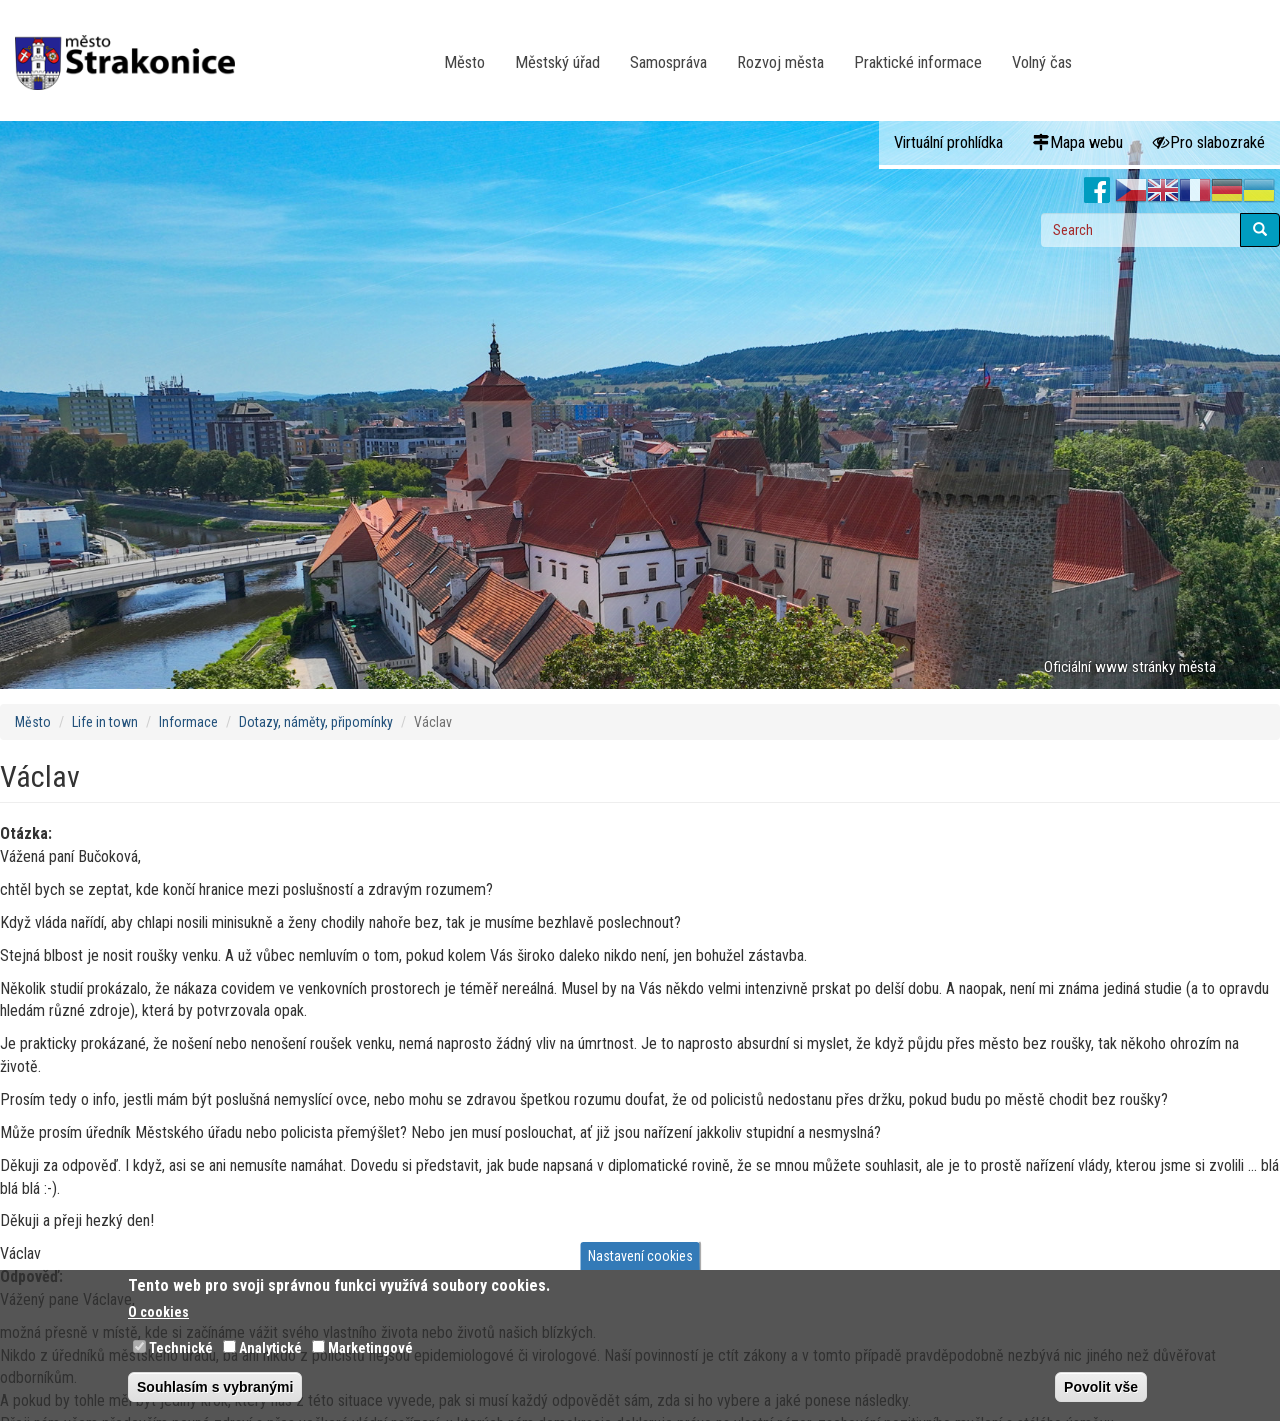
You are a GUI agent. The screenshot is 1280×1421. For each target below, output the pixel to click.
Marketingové (370, 1348)
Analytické (270, 1348)
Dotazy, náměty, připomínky (316, 722)
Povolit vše (1101, 1387)
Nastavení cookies (640, 1256)
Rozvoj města (780, 62)
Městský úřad (557, 62)
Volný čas (1042, 62)
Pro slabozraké (1209, 142)
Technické (181, 1348)
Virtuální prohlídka (948, 142)
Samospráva (668, 62)
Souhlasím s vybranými (215, 1387)
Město (464, 62)
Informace (188, 722)
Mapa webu (1078, 142)
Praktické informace (918, 62)
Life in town (105, 722)
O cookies (158, 1312)
